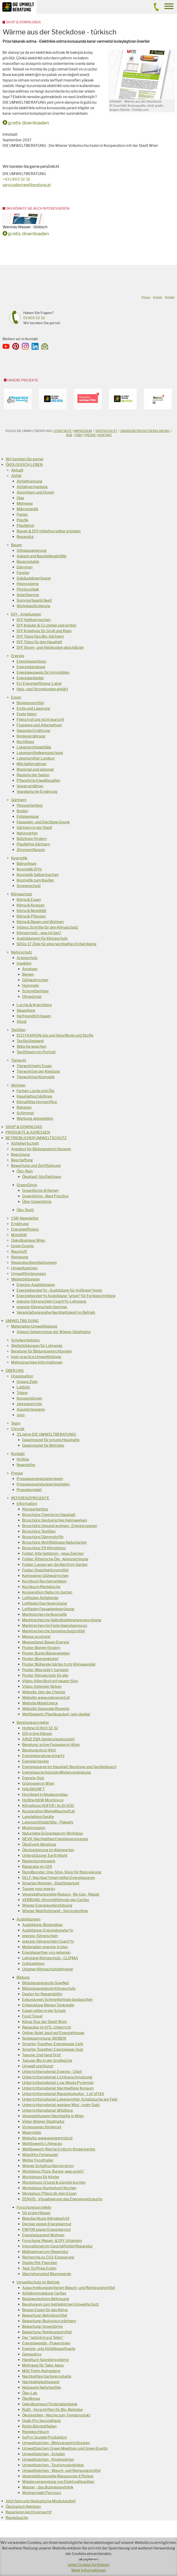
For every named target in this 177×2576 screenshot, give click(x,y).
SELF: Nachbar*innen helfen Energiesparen (58, 1930)
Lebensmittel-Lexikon (36, 811)
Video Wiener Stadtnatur (43, 2174)
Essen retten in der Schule (44, 2063)
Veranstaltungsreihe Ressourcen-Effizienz (58, 2529)
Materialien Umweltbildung (34, 1379)
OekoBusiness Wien (28, 1293)
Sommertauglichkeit (34, 653)
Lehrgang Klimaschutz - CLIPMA (50, 2010)
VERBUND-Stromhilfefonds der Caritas (55, 1952)
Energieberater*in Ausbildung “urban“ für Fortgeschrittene (66, 1348)
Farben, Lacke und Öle (35, 1143)
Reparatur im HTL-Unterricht (46, 2080)
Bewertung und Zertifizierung (36, 1218)
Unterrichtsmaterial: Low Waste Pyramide (58, 2135)
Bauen (16, 597)
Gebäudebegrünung (34, 631)
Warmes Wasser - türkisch (25, 279)
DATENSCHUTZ (106, 483)
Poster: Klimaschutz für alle (45, 1728)
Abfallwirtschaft (25, 1196)
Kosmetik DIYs (29, 922)
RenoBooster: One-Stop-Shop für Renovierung (61, 1925)
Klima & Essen (29, 952)
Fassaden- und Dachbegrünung (43, 875)
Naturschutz (21, 1005)
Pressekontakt (29, 1542)
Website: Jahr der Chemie (43, 1744)
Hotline (23, 1512)
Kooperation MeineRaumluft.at (48, 1864)
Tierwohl (18, 1113)
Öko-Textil (25, 1262)
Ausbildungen (28, 1972)
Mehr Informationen (88, 2570)
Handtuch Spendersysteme (45, 2412)
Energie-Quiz (33, 1830)
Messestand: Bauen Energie (45, 1695)
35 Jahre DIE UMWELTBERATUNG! (46, 1487)
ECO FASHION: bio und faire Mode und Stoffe (55, 1088)
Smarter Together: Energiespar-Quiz (52, 2102)
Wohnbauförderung (33, 658)
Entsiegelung (28, 869)
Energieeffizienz (25, 1282)
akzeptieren (88, 2559)
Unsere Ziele (27, 1434)
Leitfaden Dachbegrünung (44, 1656)
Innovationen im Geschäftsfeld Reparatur (57, 2299)
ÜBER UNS (15, 1423)
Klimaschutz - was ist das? (39, 985)
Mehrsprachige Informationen (36, 1415)
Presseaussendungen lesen (40, 1531)
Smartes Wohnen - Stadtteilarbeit (50, 1936)
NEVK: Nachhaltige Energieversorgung (55, 1891)
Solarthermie (28, 647)
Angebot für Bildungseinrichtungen (41, 1201)
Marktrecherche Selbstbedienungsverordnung (61, 1672)
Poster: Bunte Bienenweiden (46, 1706)
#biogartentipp (30, 858)
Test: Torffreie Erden (39, 2321)
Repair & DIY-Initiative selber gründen (49, 584)
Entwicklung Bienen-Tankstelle (48, 2058)
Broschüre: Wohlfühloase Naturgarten (54, 1595)
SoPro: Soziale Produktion (44, 2490)
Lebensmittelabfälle (34, 800)
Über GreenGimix (37, 1254)
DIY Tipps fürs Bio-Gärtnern (40, 689)
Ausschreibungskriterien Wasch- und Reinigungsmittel (68, 2340)
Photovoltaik (28, 642)
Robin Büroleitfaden (39, 2479)
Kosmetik (19, 911)
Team (16, 1476)
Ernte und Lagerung (33, 761)
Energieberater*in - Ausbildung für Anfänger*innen (59, 1343)
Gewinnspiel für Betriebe (43, 1498)
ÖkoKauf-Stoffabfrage (41, 1229)
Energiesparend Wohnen (43, 2288)
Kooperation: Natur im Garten (47, 1645)
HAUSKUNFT (33, 1841)
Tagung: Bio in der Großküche (47, 2113)
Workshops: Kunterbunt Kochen (49, 2240)
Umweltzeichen (24, 1321)
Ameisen (29, 1021)
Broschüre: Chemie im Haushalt (48, 1567)
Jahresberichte (29, 1456)
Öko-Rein (25, 1224)
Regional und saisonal (35, 822)
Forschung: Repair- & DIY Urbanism (52, 2293)
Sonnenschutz (29, 938)
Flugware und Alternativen (39, 778)
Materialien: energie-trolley (45, 1999)
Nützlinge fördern (32, 891)
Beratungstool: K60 (39, 1803)
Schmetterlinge (35, 1044)
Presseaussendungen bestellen (43, 1537)
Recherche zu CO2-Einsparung (48, 2310)
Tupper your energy (38, 1941)
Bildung (23, 2030)
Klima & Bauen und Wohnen (40, 974)
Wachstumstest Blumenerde (46, 2326)
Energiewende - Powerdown (46, 2396)
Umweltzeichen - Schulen (43, 2506)
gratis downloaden (26, 122)
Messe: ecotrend (36, 1689)
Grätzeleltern (33, 2016)
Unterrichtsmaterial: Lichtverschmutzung (57, 2130)
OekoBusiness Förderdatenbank (49, 2457)
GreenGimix (27, 1237)
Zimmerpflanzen (31, 902)
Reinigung (19, 1310)
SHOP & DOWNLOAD (24, 1179)
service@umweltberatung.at (27, 185)
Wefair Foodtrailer (37, 2213)
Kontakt (105, 487)
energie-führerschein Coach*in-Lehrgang (51, 1354)
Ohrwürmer (32, 1049)
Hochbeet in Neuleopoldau (45, 1847)
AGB (69, 487)
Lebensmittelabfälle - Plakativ (48, 1875)
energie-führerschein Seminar (42, 1359)
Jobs (78, 487)
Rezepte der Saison (33, 827)
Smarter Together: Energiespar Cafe (52, 2096)
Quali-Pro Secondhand (41, 2473)
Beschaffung (22, 1213)
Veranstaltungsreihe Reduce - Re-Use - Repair (61, 1947)
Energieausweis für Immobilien (43, 725)
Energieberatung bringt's (43, 1808)
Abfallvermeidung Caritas (44, 2346)
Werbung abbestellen (35, 1171)
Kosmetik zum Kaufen (35, 933)
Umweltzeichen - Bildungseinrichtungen (56, 2495)
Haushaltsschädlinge (34, 1149)
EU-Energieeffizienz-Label (39, 736)
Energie (17, 708)
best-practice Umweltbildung (36, 1409)
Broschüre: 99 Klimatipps (44, 1600)
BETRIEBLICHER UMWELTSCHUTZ (36, 1190)
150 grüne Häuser (37, 1786)
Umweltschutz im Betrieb (38, 2335)
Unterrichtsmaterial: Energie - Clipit (52, 2124)
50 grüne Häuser (36, 2265)
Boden (22, 863)
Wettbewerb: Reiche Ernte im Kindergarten (58, 2202)
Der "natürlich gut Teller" (43, 2390)
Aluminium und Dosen (35, 545)
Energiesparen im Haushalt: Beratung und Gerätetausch (69, 1819)
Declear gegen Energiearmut (46, 2276)
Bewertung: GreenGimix (42, 2379)
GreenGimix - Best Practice (45, 1249)
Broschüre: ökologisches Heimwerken (54, 1573)
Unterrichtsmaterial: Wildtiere (47, 2163)
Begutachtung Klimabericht (45, 2271)
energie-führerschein (40, 1988)
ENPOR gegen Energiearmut (46, 2282)
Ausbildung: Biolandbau (42, 1977)
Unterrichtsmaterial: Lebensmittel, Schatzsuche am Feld (69, 2152)
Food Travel (32, 2069)
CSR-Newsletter (25, 1271)
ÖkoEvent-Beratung (39, 1897)
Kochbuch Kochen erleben (44, 1634)
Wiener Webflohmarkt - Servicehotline (55, 1963)
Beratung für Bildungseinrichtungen (41, 1404)
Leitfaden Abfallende (40, 1650)
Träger (22, 1445)
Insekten (24, 1016)
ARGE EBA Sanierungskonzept (48, 1792)
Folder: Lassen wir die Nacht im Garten (54, 1617)
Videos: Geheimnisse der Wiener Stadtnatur (54, 1384)
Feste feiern (27, 766)
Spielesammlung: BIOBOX (44, 2091)
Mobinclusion (33, 1880)
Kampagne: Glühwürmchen (45, 1628)
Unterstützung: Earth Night (44, 1908)
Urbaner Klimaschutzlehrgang (47, 2022)
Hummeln (30, 1038)
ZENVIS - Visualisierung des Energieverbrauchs (62, 2252)
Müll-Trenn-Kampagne (41, 2423)
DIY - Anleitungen (26, 667)
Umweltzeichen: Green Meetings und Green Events (65, 2501)
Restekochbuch (35, 2484)
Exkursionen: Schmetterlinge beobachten (57, 2052)
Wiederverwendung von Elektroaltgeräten (58, 2534)
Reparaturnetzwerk (38, 1914)
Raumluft (19, 1304)
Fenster (23, 625)
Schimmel (25, 1165)
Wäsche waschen (31, 1099)
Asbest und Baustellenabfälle (41, 609)
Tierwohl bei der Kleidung (38, 1124)
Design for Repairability (42, 2046)
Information (27, 1556)
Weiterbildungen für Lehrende (36, 1398)
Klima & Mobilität (31, 963)
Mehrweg (25, 556)
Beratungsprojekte (33, 1775)
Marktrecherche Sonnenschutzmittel (53, 1684)
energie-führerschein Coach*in (48, 1994)
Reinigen (24, 1160)
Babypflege (26, 916)
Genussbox (31, 2407)
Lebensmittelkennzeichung (40, 805)
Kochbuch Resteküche (41, 1639)
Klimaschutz (21, 947)
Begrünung (20, 1207)
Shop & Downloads (23, 22)
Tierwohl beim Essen (34, 1118)
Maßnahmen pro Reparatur (45, 2304)
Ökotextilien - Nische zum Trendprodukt (56, 2468)
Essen (16, 750)
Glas (20, 550)
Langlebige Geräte (38, 1869)
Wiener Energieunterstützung (47, 1958)
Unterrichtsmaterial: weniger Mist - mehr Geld (61, 2157)
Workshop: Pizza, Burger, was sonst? (53, 2224)
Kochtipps (25, 794)
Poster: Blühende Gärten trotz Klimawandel (58, 1717)
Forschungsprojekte (34, 2260)
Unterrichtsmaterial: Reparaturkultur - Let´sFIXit (63, 2146)
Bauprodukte (28, 614)
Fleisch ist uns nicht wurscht (40, 772)
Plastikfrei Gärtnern (33, 897)
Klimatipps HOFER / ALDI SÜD (48, 1858)
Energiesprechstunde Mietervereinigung (56, 1825)
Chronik (17, 1481)
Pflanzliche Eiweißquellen (38, 833)
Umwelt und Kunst (37, 2119)
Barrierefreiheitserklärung (145, 483)
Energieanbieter (30, 730)
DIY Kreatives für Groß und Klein (44, 683)
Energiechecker (35, 1814)
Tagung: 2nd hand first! (41, 2107)
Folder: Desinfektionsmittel (45, 1623)
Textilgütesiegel (30, 1093)
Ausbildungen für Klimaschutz (42, 991)
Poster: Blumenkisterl (40, 1711)
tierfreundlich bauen (34, 1068)
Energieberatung (31, 719)
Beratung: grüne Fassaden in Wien (51, 1797)
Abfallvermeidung (32, 539)
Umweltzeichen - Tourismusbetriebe (53, 2518)
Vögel (22, 1074)
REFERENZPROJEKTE (30, 1551)
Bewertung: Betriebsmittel (44, 2368)
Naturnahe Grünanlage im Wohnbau (52, 1886)
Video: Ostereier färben (42, 1739)
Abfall (16, 528)
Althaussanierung (32, 603)
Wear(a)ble (31, 2185)
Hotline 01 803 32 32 (40, 1781)
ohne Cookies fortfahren (88, 2565)
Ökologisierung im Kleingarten (48, 1902)
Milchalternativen (32, 816)
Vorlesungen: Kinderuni (41, 2179)
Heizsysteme (28, 636)
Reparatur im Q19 (37, 1919)
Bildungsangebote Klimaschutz (49, 2041)
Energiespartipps (31, 714)
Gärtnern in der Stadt (34, 880)
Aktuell (17, 523)
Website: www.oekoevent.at (46, 1750)
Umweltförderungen (28, 1326)
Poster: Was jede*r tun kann (45, 1722)
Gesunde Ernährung (33, 783)
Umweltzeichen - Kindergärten (48, 2512)
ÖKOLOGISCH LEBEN (24, 517)
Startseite (63, 483)
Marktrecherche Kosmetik (44, 1667)
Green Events (22, 1298)
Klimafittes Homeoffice (37, 1154)
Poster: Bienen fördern (41, 1700)
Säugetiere (26, 1063)
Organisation (22, 1429)
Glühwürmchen (35, 1032)
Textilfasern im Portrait (36, 1104)
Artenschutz (27, 1010)
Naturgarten (27, 886)
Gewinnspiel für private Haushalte (51, 1492)
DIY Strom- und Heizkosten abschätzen (50, 700)
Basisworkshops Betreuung (45, 2351)
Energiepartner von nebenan (46, 2005)
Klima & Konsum (31, 958)
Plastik (22, 573)
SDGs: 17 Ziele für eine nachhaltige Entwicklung (57, 996)
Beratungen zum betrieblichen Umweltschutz (60, 2357)
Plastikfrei (25, 578)
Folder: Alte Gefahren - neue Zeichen (53, 1606)
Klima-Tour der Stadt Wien (44, 2074)
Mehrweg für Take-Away (43, 2418)
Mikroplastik (27, 561)
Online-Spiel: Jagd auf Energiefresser (53, 2085)
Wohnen (18, 1138)
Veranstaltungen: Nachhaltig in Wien (53, 2168)
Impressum (83, 483)
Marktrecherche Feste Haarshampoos (54, 1678)
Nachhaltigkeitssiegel (40, 2434)
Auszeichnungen (31, 1462)
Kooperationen (29, 1451)
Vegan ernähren (30, 839)
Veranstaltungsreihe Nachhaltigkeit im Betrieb (56, 1365)
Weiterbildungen (25, 1332)
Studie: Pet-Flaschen (39, 2315)
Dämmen (24, 620)
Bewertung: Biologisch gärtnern (49, 2373)
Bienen (28, 1027)
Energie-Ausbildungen (36, 1337)
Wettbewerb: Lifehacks (42, 2196)
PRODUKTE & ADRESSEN (28, 1185)
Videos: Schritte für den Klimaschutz (47, 980)
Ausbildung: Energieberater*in (47, 1983)
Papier (22, 567)
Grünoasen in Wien (38, 1836)
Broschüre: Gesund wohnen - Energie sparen (59, 1578)
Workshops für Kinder (40, 2229)
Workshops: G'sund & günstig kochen (54, 2235)
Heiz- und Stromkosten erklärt (42, 742)
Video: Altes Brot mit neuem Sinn (50, 1733)
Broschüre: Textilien (39, 1584)
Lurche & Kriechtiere (34, 1057)
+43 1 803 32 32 (16, 179)
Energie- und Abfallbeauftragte (48, 2401)
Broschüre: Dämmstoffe (42, 1589)
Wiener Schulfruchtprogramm (48, 2218)
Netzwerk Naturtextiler (41, 2440)
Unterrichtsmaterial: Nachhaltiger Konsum (58, 2141)
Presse (90, 487)
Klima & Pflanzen (31, 969)
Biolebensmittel (30, 755)
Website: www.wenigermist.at (47, 2191)
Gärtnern (18, 852)
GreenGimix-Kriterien (40, 1243)
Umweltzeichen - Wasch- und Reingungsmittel (61, 2523)
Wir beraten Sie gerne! (24, 512)
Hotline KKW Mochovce (42, 1853)
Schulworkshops (25, 1393)
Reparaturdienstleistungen (34, 1315)
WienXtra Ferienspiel (40, 2207)
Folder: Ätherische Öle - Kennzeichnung (55, 1612)
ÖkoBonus (31, 2451)
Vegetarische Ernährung (37, 844)
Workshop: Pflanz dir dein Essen (49, 2246)
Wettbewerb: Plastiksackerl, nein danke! (56, 1767)
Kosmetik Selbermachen (38, 927)
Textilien (18, 1082)
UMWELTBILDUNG (22, 1373)
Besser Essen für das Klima (45, 2362)
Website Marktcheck (40, 1756)
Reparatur (25, 589)
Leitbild (23, 1440)
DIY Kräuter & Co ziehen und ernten (46, 678)
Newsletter (26, 1517)
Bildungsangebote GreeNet (45, 2035)
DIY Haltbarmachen (33, 672)
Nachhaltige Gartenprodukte (46, 2429)
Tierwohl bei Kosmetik (36, 1129)
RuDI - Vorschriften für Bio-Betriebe (52, 2462)
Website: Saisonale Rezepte (45, 1761)
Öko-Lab (29, 2445)
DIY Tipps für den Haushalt (39, 694)
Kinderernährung (31, 789)
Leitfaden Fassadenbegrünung (48, 1661)
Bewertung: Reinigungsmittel (47, 2385)
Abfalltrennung (29, 534)
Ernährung (20, 1276)
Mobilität (19, 1287)
